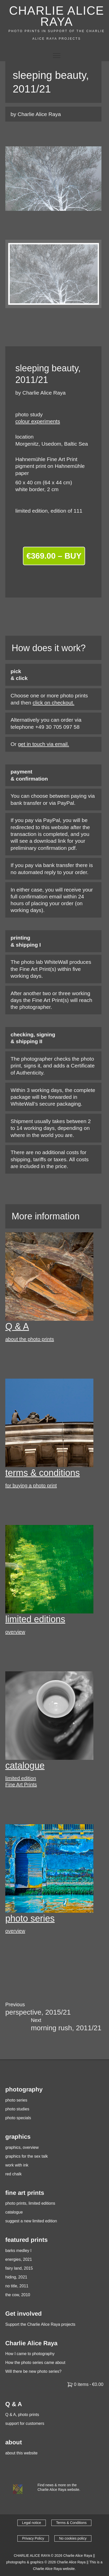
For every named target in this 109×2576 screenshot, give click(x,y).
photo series (30, 1918)
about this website (21, 2453)
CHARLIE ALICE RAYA (56, 16)
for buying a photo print (31, 1485)
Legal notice (31, 2523)
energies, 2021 (18, 2259)
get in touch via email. (43, 744)
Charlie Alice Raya (77, 2556)
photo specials (18, 2118)
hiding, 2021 (16, 2277)
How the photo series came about (35, 2362)
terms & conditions (42, 1473)
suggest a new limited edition (31, 2221)
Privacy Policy (33, 2538)
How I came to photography (30, 2354)
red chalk (13, 2174)
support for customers (24, 2423)
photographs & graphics (25, 2562)
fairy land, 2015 (19, 2268)
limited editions (35, 1619)
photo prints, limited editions (30, 2203)
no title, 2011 (16, 2286)
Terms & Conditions (71, 2523)
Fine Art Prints (21, 1784)
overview (15, 1632)
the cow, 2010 (17, 2295)
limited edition (20, 1778)
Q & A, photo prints (22, 2414)
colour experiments (37, 421)
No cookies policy (73, 2538)
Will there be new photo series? (33, 2371)
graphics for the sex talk (26, 2156)
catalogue (25, 1765)
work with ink (16, 2165)
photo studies (17, 2109)
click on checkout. (54, 702)
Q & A (17, 1326)
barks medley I (18, 2250)
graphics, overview (22, 2147)
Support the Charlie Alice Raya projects (40, 2324)
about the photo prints (29, 1339)
